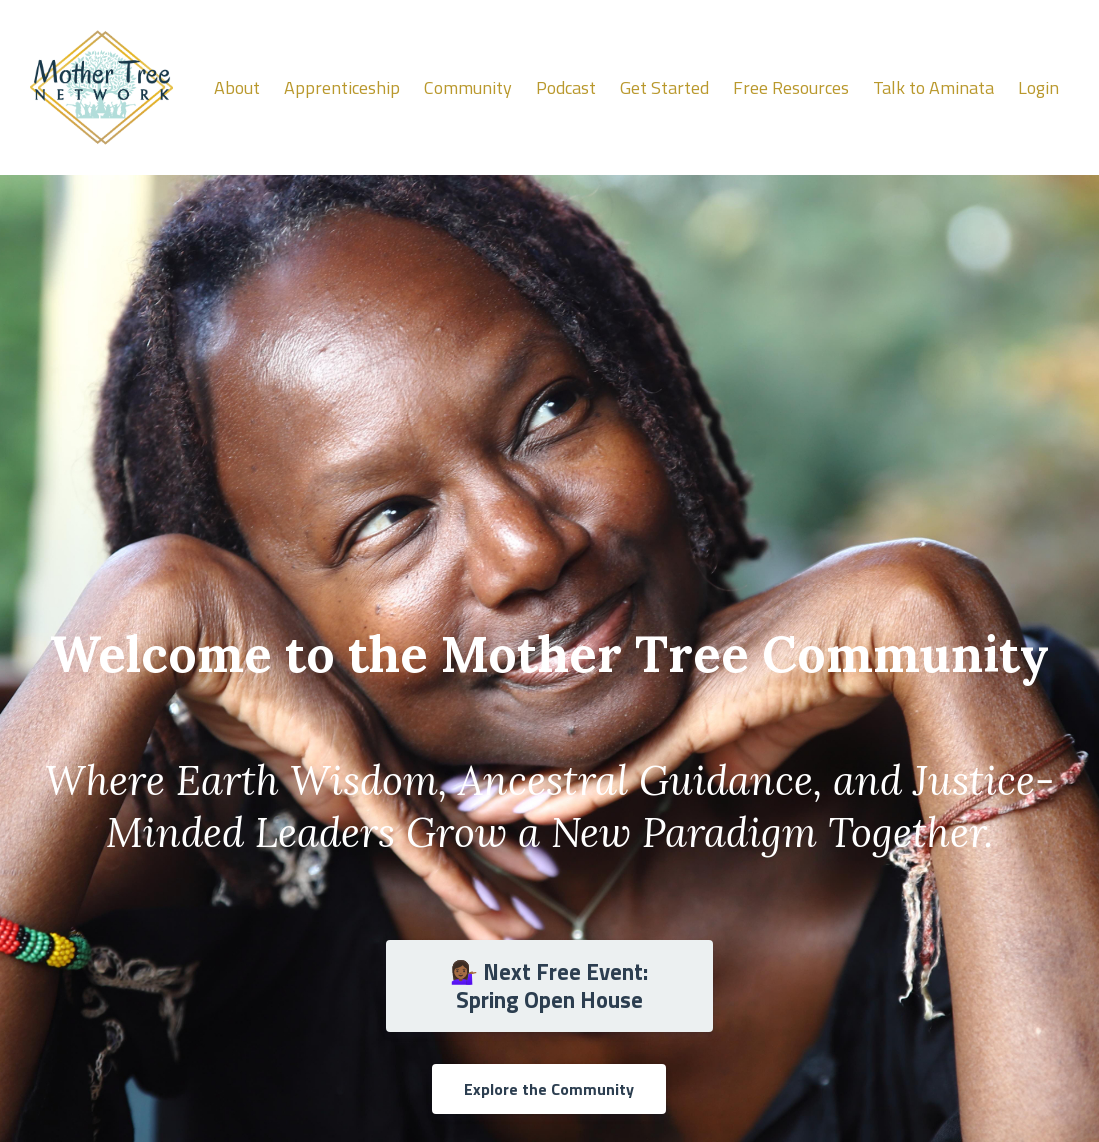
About (237, 87)
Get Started (664, 87)
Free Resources (791, 87)
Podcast (566, 87)
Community (468, 87)
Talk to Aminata (933, 87)
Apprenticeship (342, 87)
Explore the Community (549, 1089)
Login (1038, 87)
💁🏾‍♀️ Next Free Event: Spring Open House (549, 986)
